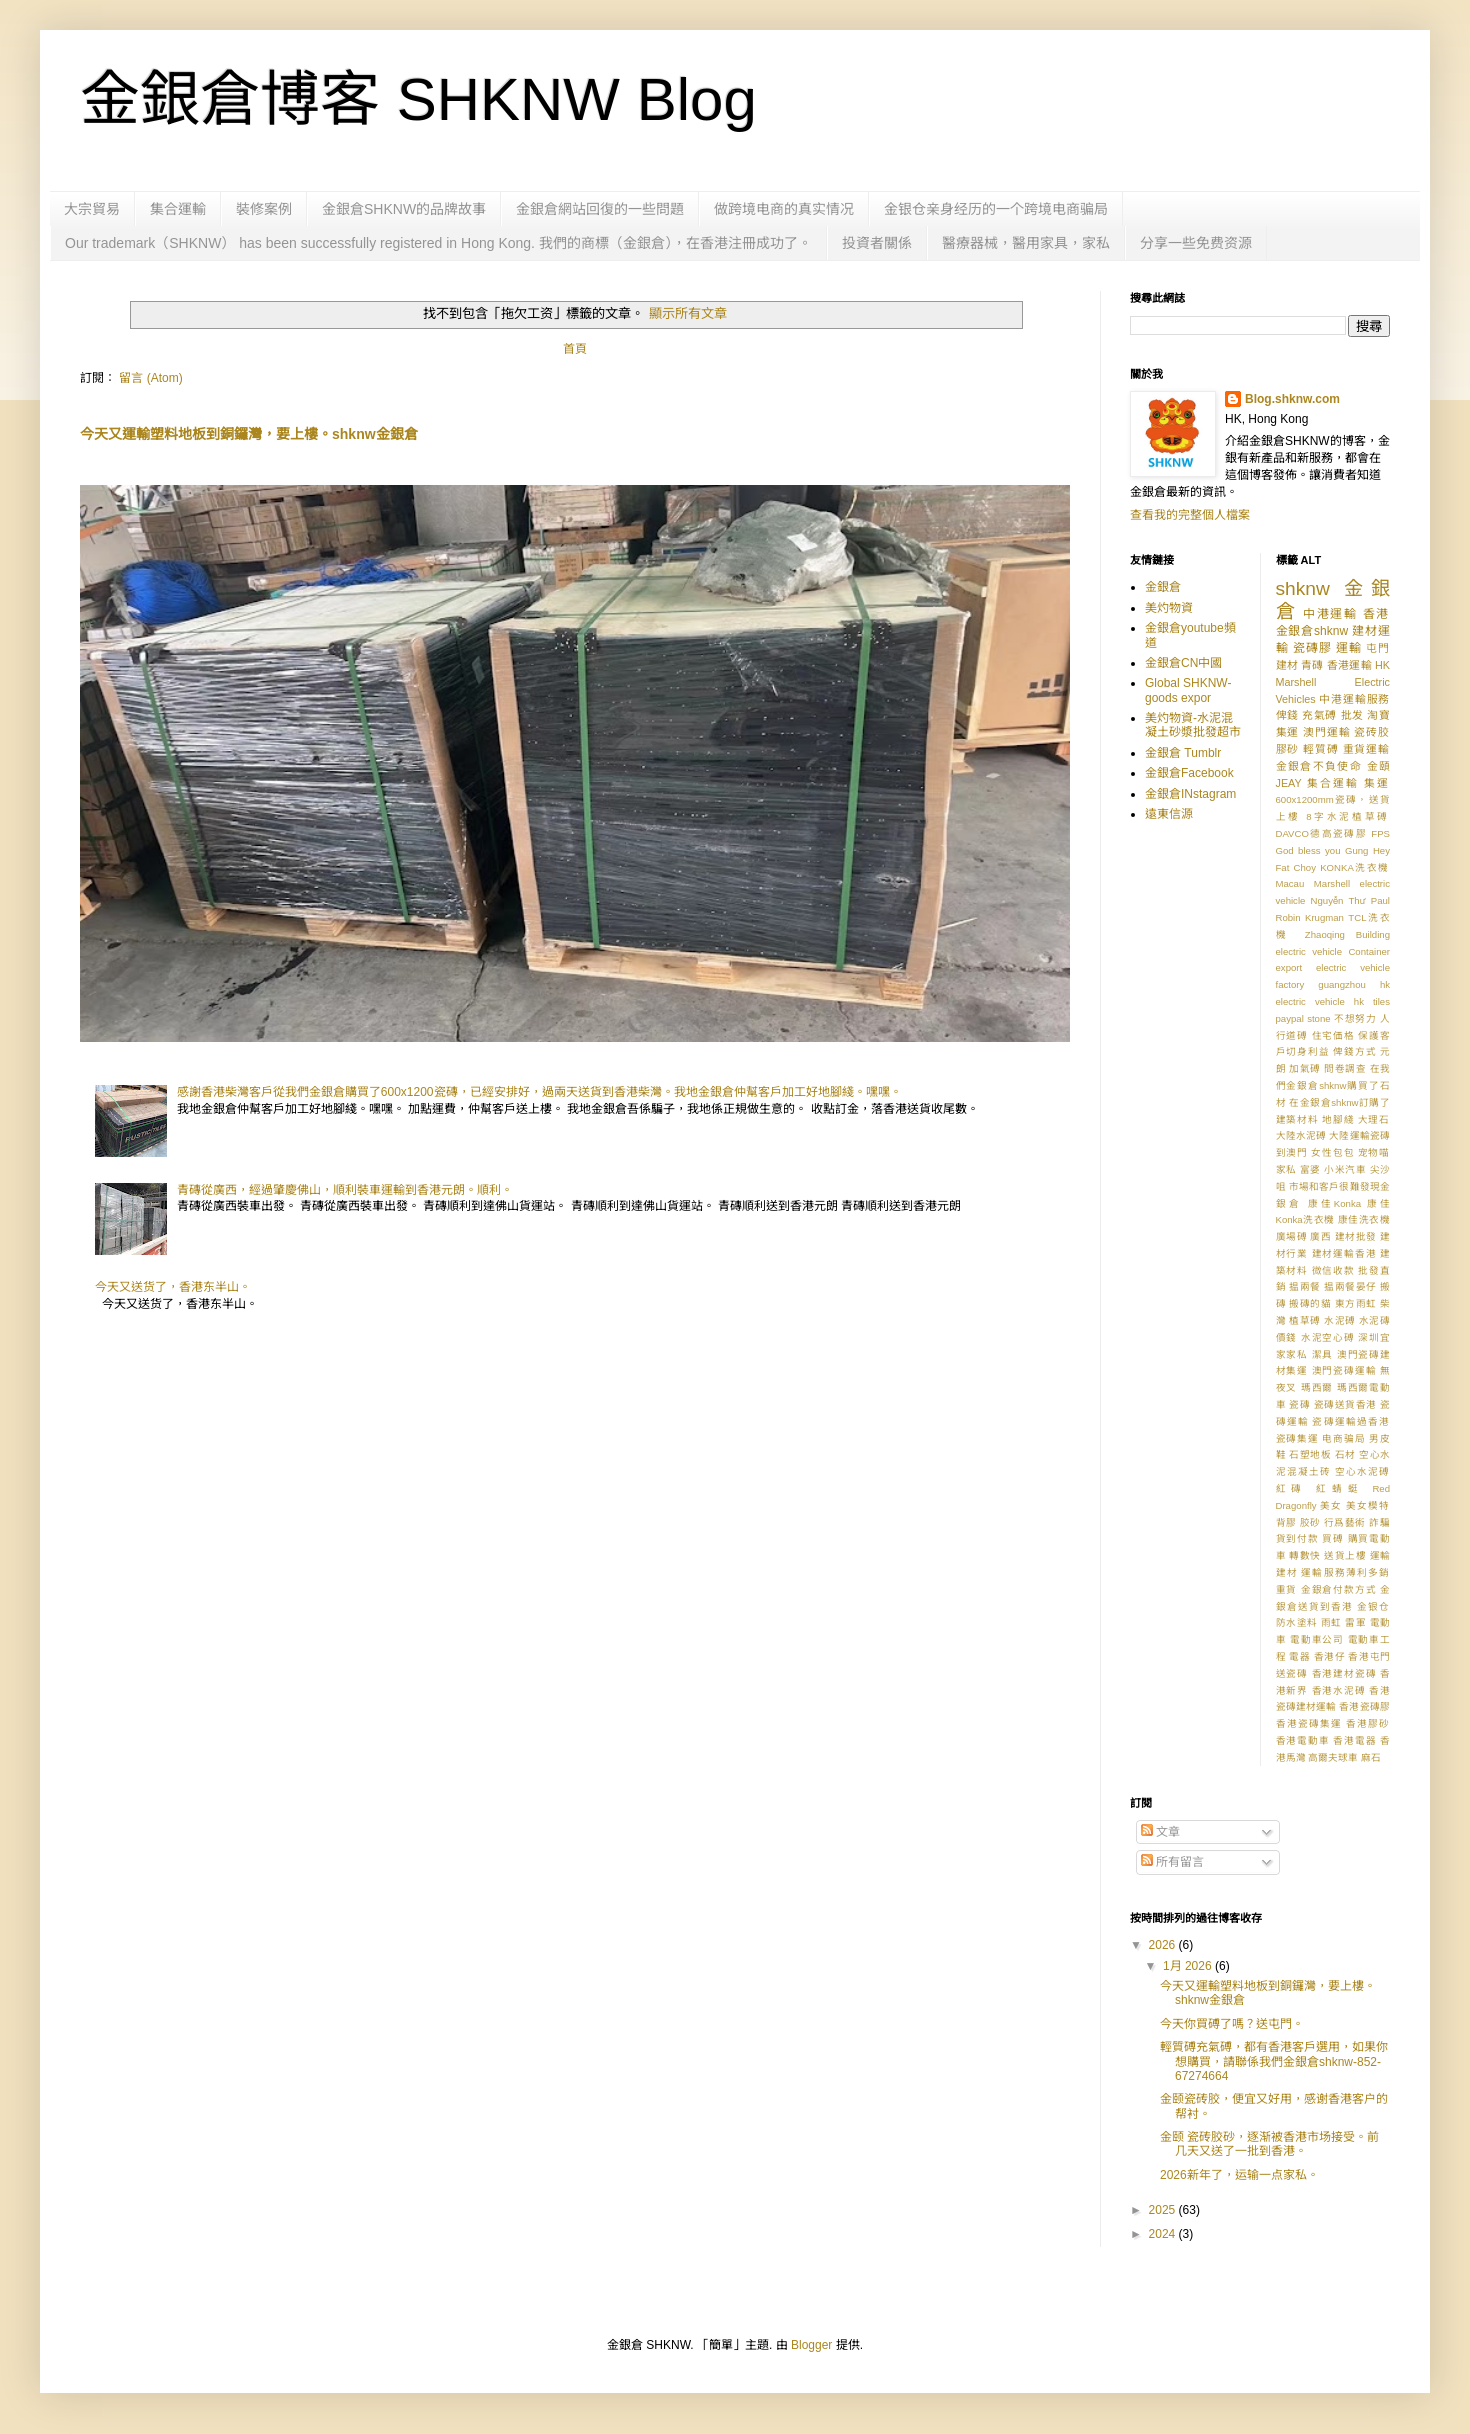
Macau (1290, 883)
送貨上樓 (1345, 1555)
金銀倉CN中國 (1183, 663)
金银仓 (1373, 1606)
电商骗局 (1343, 1438)
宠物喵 (1374, 1152)
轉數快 (1305, 1555)
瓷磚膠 (1312, 648)
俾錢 (1287, 715)
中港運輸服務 (1354, 699)
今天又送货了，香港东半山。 (173, 1287)
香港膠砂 (1368, 1723)
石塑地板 (1310, 1454)
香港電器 (1354, 1740)
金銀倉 (1163, 587)
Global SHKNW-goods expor (1188, 690)
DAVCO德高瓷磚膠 (1322, 833)
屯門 (1378, 648)
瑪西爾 (1317, 1387)
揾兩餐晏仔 (1350, 1286)
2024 (1164, 2234)
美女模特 (1368, 1505)
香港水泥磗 (1339, 1690)
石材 (1345, 1454)
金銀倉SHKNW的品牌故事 (404, 209)
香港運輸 (1349, 665)
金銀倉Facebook (1189, 773)
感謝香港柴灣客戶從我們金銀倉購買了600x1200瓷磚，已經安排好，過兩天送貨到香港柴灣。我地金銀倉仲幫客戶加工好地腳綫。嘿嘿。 (539, 1092)
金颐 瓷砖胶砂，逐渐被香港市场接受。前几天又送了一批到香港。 (1269, 2144)
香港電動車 (1303, 1740)
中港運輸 (1330, 614)
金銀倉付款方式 (1339, 1589)
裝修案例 (264, 209)
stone (1318, 1018)
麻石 (1371, 1757)
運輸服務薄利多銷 (1345, 1572)
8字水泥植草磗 (1348, 816)
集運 (1377, 783)
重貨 (1287, 1589)
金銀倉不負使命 (1319, 766)
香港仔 (1330, 1656)
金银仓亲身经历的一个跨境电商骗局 (996, 209)
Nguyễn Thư (1338, 900)
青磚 (1312, 665)
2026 (1164, 1945)
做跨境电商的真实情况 (784, 209)
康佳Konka (1334, 1203)
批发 (1352, 715)
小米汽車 (1345, 1169)
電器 (1299, 1656)
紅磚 (1292, 1488)
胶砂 (1310, 1522)
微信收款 (1333, 1270)
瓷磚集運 (1297, 1438)
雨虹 (1331, 1622)
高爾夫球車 (1333, 1757)
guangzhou (1341, 984)
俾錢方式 (1354, 1051)
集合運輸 (178, 209)
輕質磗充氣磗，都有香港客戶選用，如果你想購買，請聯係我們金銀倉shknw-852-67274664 (1274, 2061)
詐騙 (1379, 1522)
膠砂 (1288, 749)
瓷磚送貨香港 (1345, 1404)
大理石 (1374, 1119)
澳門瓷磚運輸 (1344, 1370)
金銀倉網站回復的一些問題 (600, 209)
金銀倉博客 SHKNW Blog (418, 99)
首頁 (575, 349)
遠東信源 (1169, 814)
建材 (1287, 665)
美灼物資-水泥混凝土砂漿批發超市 (1193, 725)
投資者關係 (877, 243)
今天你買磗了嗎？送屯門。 (1232, 2024)
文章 (1160, 1832)
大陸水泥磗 (1301, 1135)
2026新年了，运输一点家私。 (1239, 2175)
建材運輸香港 (1344, 1253)
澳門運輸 (1326, 732)
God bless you (1308, 850)
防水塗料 (1297, 1622)
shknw (1303, 588)
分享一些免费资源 (1196, 243)
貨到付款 (1297, 1538)
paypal (1290, 1018)
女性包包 (1332, 1152)
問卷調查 (1345, 1068)
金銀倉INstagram (1190, 794)
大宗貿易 (92, 209)
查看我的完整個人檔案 (1190, 515)
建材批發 (1356, 1236)
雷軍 (1355, 1622)
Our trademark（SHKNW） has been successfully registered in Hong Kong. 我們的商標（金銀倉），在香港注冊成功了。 (438, 243)
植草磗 (1305, 1320)
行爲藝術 (1345, 1522)
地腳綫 (1338, 1119)
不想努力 (1355, 1018)
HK (1382, 665)
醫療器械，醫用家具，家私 (1026, 243)
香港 (1376, 614)
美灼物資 (1169, 608)
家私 (1286, 1169)
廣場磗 (1292, 1236)
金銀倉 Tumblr (1183, 753)
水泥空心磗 (1328, 1337)
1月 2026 (1189, 1966)
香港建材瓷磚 (1344, 1673)
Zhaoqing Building (1347, 934)
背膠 (1286, 1522)
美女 (1331, 1505)
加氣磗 (1305, 1068)
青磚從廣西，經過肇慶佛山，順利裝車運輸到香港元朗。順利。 (345, 1190)
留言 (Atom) (150, 378)
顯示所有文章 (688, 313)
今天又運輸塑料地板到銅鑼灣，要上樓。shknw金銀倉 (249, 434)
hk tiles (1372, 1001)
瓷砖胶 (1372, 732)
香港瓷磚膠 (1364, 1706)
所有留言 (1172, 1862)
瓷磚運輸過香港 (1351, 1421)
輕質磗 (1321, 749)
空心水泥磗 (1362, 1471)
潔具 (1323, 1354)
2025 (1164, 2210)
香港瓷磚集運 (1309, 1723)
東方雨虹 (1356, 1303)
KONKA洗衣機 (1355, 867)
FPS (1380, 833)
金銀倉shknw (1312, 631)
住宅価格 (1333, 1035)
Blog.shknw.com (1292, 399)
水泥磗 (1340, 1320)
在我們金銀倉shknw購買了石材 (1333, 1085)
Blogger (811, 2345)
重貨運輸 (1366, 749)
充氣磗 (1319, 715)
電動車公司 (1317, 1639)
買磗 (1333, 1538)
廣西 (1320, 1236)
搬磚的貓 (1310, 1303)
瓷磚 (1299, 1404)
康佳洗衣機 (1364, 1219)
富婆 (1310, 1169)
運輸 (1349, 648)
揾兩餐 (1305, 1286)
